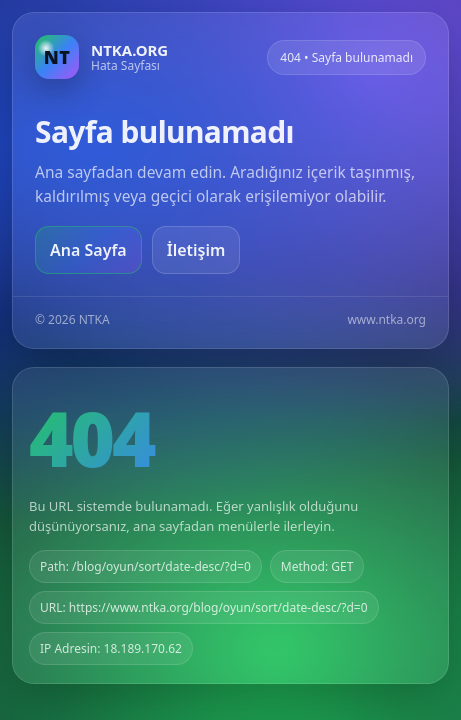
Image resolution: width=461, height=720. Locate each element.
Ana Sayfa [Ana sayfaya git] (88, 250)
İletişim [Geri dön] (196, 250)
